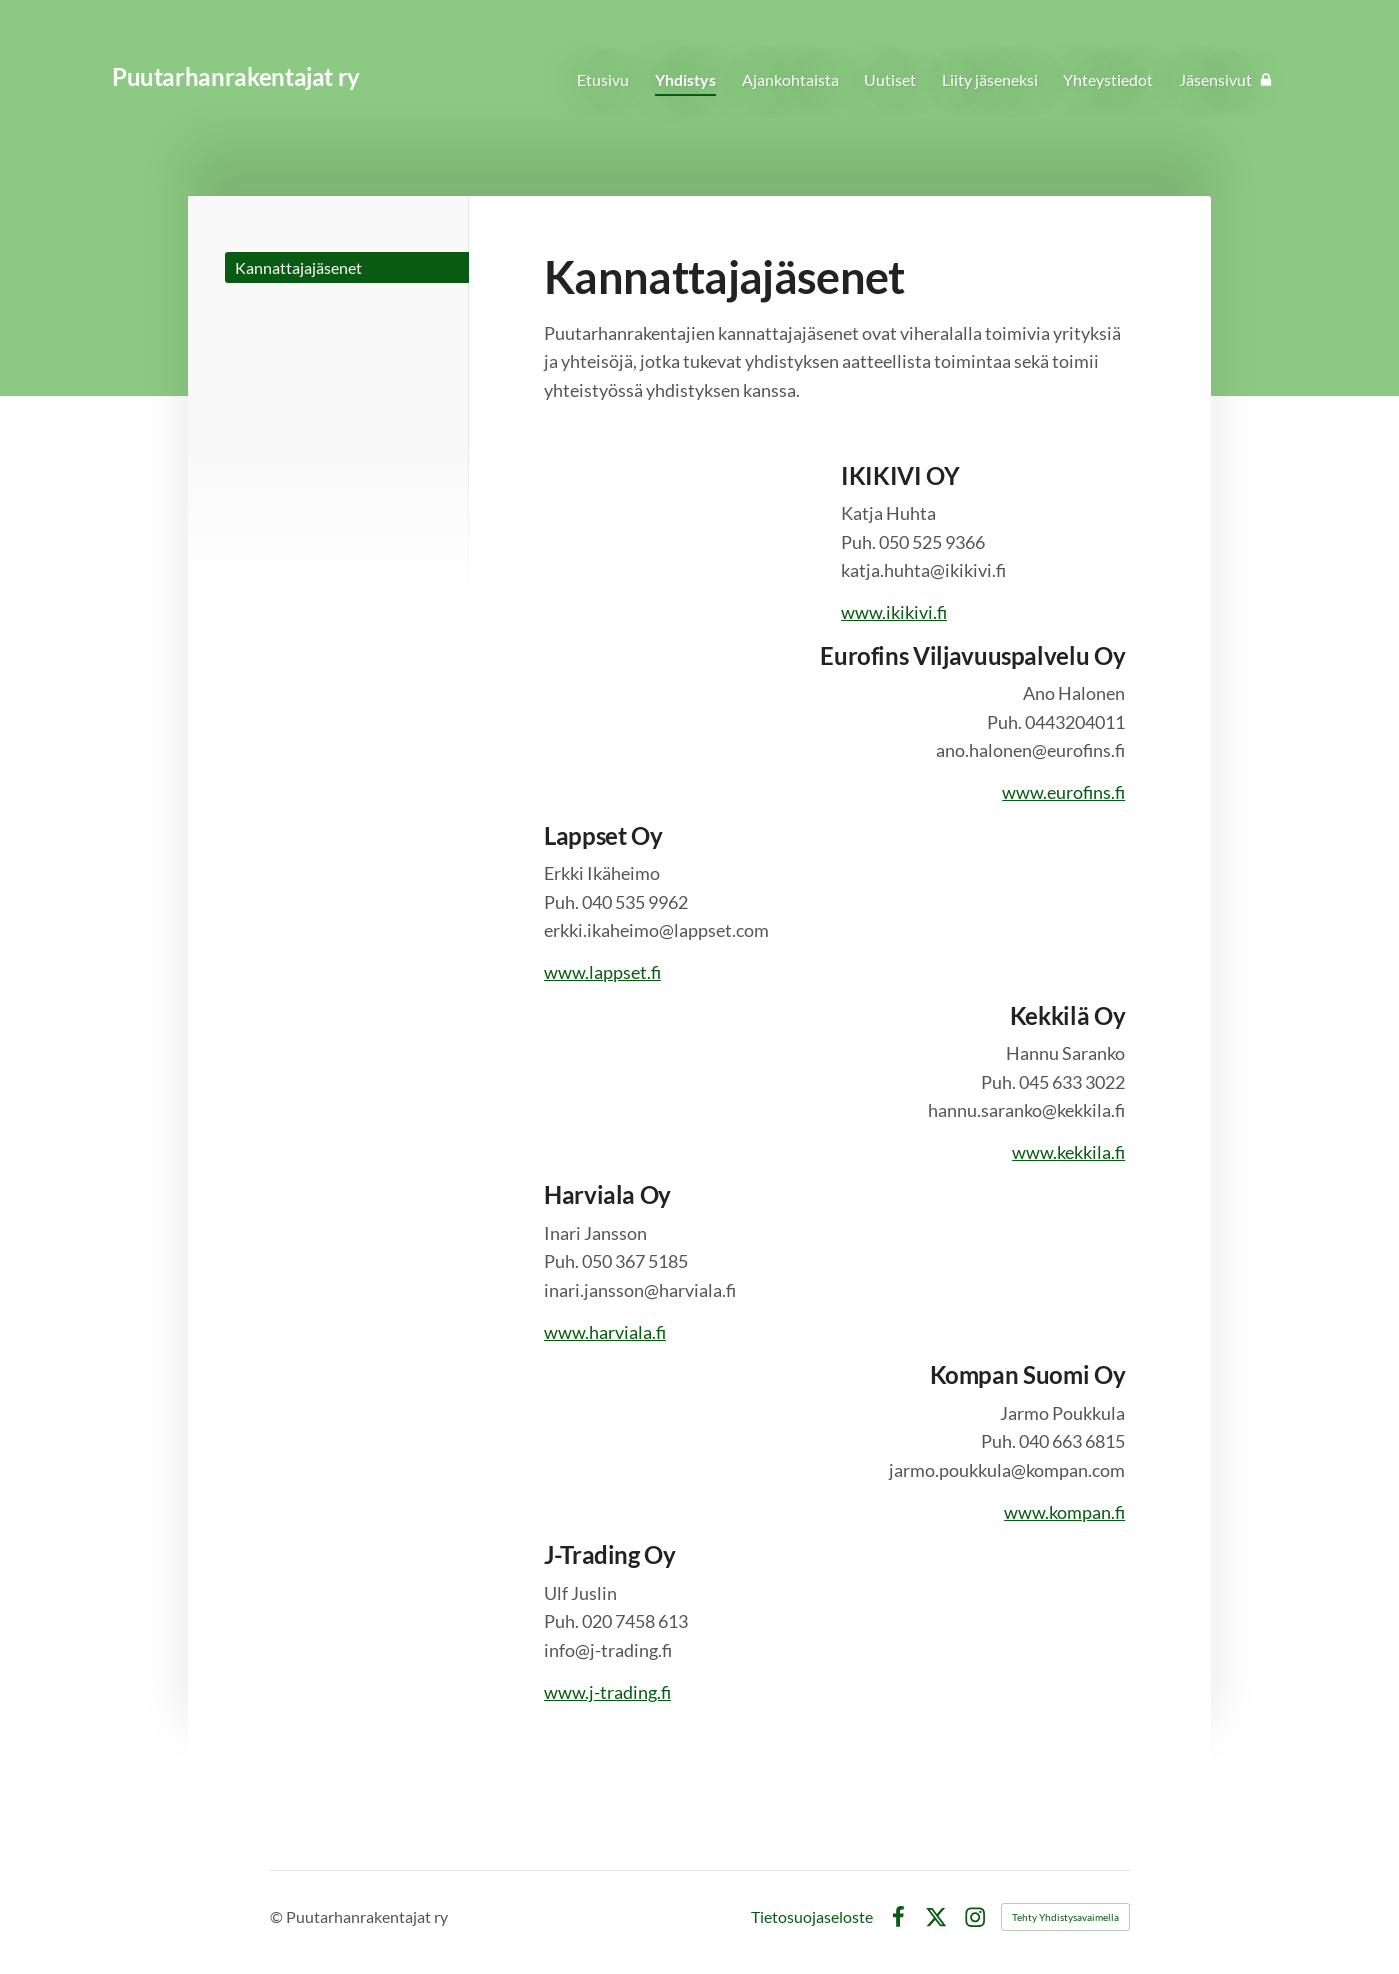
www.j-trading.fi (607, 1692)
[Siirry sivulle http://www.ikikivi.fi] (686, 529)
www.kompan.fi (1064, 1512)
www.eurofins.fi (1063, 792)
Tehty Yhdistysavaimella (1065, 1917)
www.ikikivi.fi (894, 612)
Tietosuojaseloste (812, 1917)
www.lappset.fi (602, 972)
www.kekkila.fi (1068, 1152)
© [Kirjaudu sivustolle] (278, 1916)
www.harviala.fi (605, 1332)
